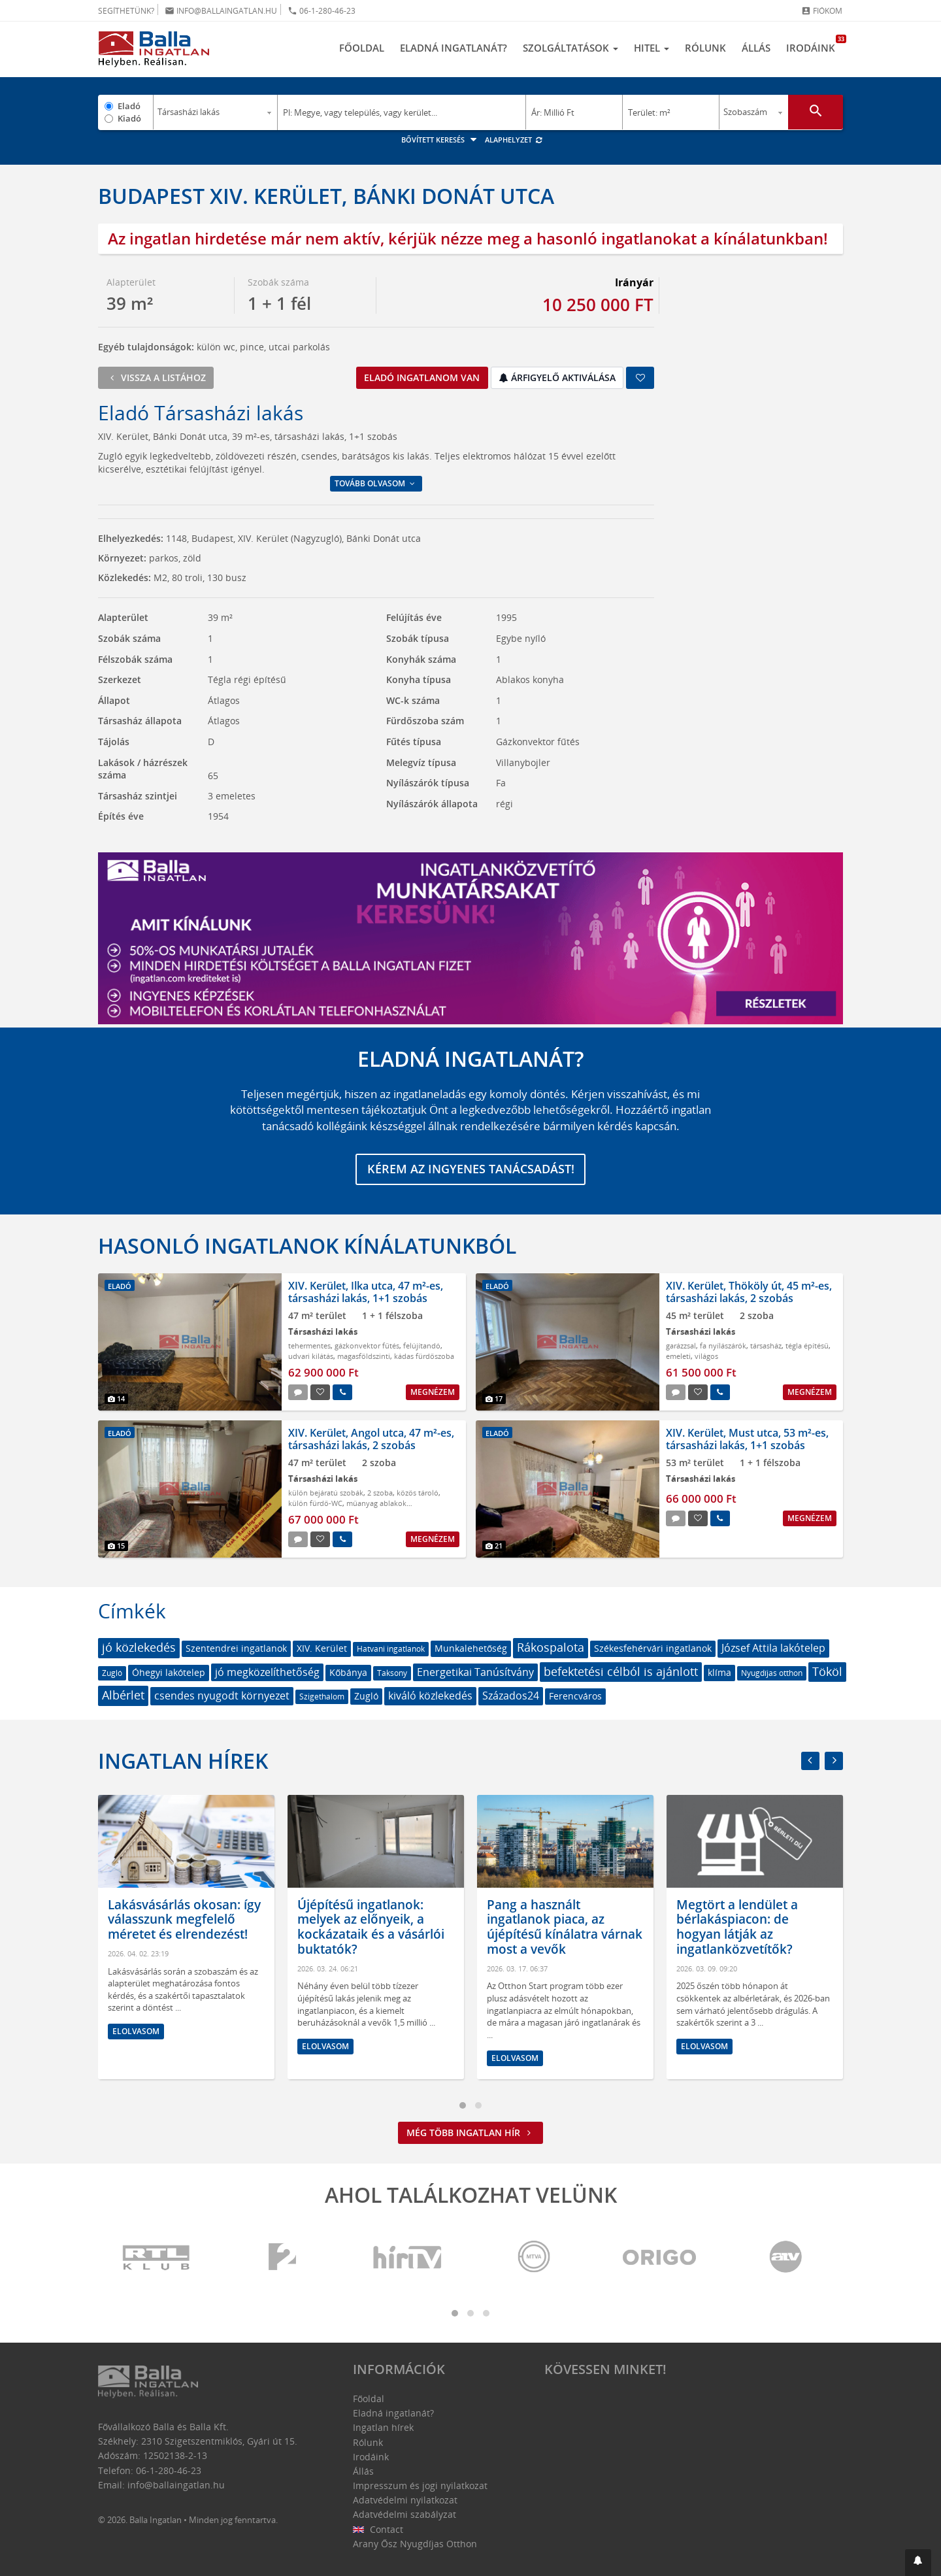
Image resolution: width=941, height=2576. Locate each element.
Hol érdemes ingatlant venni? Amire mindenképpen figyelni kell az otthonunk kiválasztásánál (170, 1934)
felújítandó (421, 1346)
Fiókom (821, 10)
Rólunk (705, 47)
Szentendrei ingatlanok (236, 1648)
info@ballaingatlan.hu (221, 10)
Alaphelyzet (514, 139)
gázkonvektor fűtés (367, 1346)
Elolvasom (129, 2061)
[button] (918, 2562)
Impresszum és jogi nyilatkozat (420, 2485)
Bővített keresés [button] (440, 139)
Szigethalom (321, 1697)
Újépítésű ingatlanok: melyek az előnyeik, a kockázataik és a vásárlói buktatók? (553, 1927)
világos (706, 1357)
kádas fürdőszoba (424, 1357)
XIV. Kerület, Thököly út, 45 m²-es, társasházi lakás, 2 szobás (749, 1292)
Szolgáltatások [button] (570, 47)
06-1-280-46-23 (321, 10)
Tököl (827, 1671)
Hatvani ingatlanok (391, 1648)
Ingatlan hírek (183, 1761)
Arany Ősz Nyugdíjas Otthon (415, 2543)
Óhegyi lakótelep (168, 1672)
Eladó (129, 106)
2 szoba (380, 1493)
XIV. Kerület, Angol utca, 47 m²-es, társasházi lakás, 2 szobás (371, 1439)
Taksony (392, 1673)
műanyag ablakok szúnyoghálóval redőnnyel (347, 1509)
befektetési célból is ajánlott (621, 1671)
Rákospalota (550, 1647)
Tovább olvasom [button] (376, 483)
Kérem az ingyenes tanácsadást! (470, 1169)
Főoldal (361, 47)
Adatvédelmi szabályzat (404, 2515)
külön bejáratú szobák (325, 1493)
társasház (766, 1346)
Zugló (112, 1673)
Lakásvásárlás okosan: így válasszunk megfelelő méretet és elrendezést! (367, 1919)
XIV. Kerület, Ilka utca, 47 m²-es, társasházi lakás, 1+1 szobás (365, 1292)
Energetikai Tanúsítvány (475, 1672)
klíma (719, 1672)
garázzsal (681, 1346)
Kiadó (129, 118)
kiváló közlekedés (430, 1696)
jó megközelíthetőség (267, 1672)
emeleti (678, 1357)
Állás (756, 47)
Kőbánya (348, 1672)
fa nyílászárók (723, 1346)
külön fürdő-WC (315, 1504)
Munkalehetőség (471, 1648)
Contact (378, 2529)
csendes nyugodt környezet (221, 1696)
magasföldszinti (363, 1357)
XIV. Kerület (322, 1648)
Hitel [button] (651, 47)
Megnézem (432, 1391)
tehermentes (309, 1346)
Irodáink (814, 44)
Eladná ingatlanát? (453, 47)
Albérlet (123, 1695)
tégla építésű (807, 1346)
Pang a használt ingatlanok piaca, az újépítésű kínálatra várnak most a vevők (747, 1927)
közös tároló (417, 1493)
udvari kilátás (310, 1357)
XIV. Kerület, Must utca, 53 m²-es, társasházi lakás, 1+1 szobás (747, 1439)
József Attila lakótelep (773, 1648)
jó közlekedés (139, 1647)
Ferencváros (575, 1696)
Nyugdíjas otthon (771, 1673)
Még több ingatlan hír (470, 2132)
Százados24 (510, 1696)
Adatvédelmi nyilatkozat (405, 2500)
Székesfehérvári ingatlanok (653, 1648)
